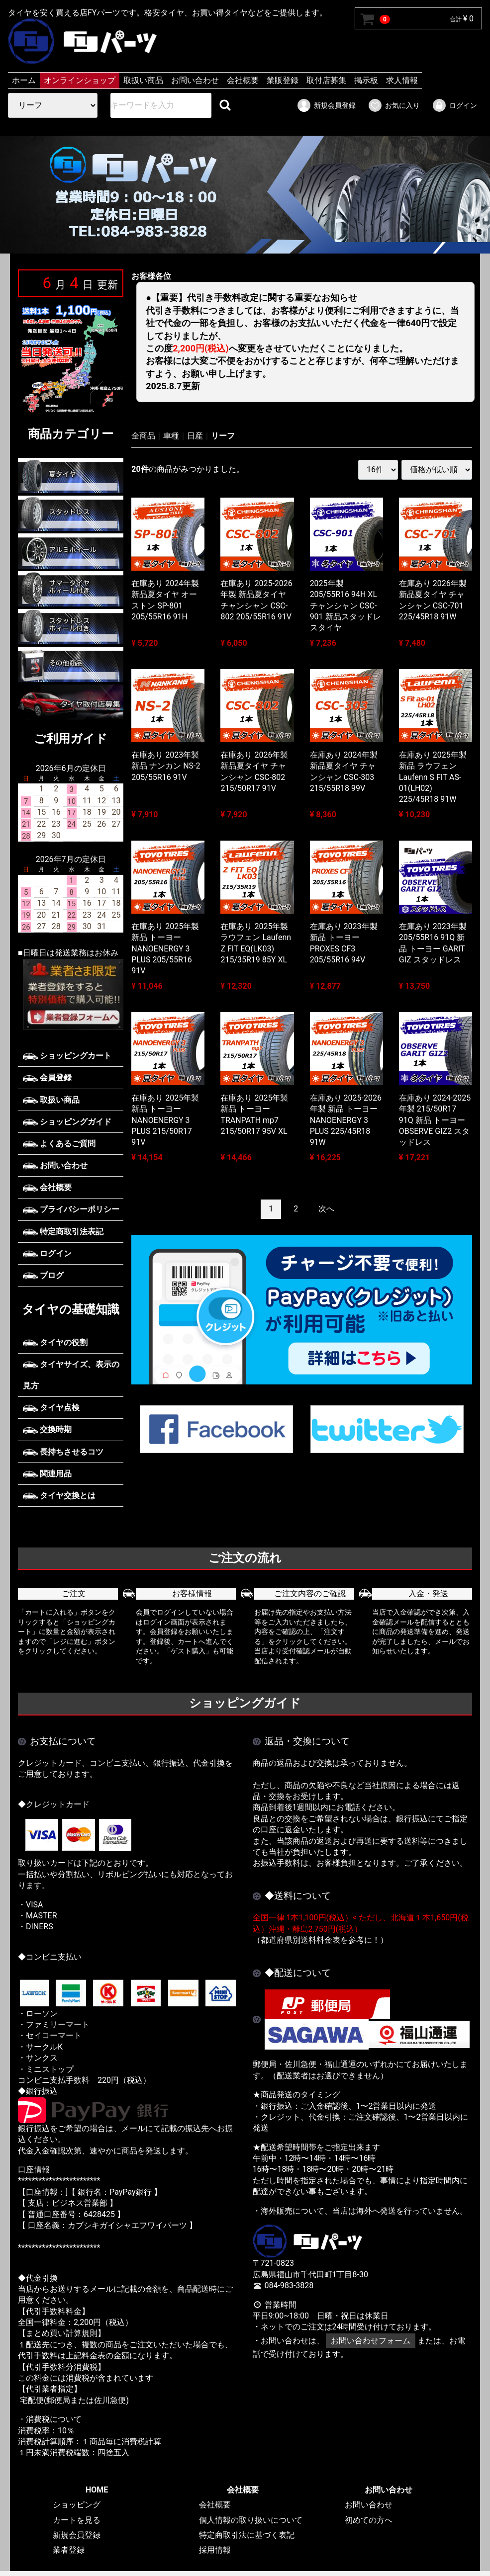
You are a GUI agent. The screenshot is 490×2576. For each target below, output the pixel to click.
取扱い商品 (143, 80)
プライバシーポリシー (71, 1209)
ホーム (24, 80)
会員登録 (47, 1077)
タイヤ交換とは (59, 1495)
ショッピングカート (67, 1055)
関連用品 (47, 1473)
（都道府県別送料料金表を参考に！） (320, 1940)
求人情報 (402, 80)
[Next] (326, 1209)
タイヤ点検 (51, 1407)
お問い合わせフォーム (370, 2340)
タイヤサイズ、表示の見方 (71, 1375)
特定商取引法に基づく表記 (246, 2535)
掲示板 (366, 80)
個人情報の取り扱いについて (250, 2520)
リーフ (223, 435)
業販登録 (282, 80)
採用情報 (215, 2550)
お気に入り (394, 105)
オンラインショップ (79, 80)
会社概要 (243, 80)
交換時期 (47, 1429)
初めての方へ (368, 2520)
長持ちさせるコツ (63, 1452)
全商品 (143, 435)
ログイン (454, 105)
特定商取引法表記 (63, 1231)
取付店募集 (326, 80)
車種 (171, 435)
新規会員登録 (326, 105)
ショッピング (76, 2504)
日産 (195, 435)
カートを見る (76, 2520)
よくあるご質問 (59, 1143)
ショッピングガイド (67, 1121)
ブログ (43, 1275)
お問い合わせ (195, 80)
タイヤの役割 (55, 1342)
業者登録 (69, 2550)
